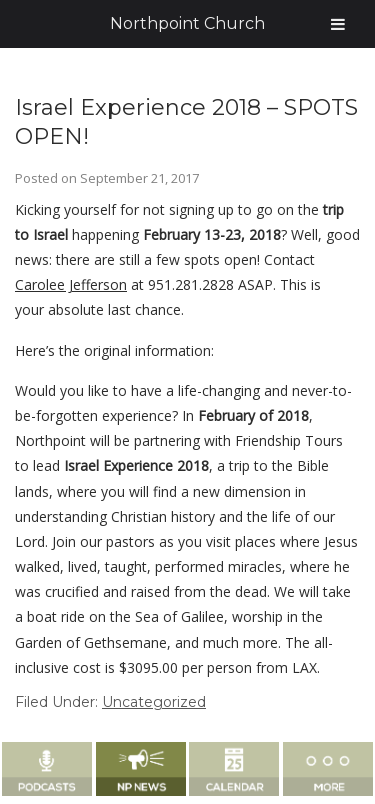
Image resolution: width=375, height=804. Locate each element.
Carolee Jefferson (71, 284)
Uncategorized (154, 702)
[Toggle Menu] (338, 24)
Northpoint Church (187, 23)
